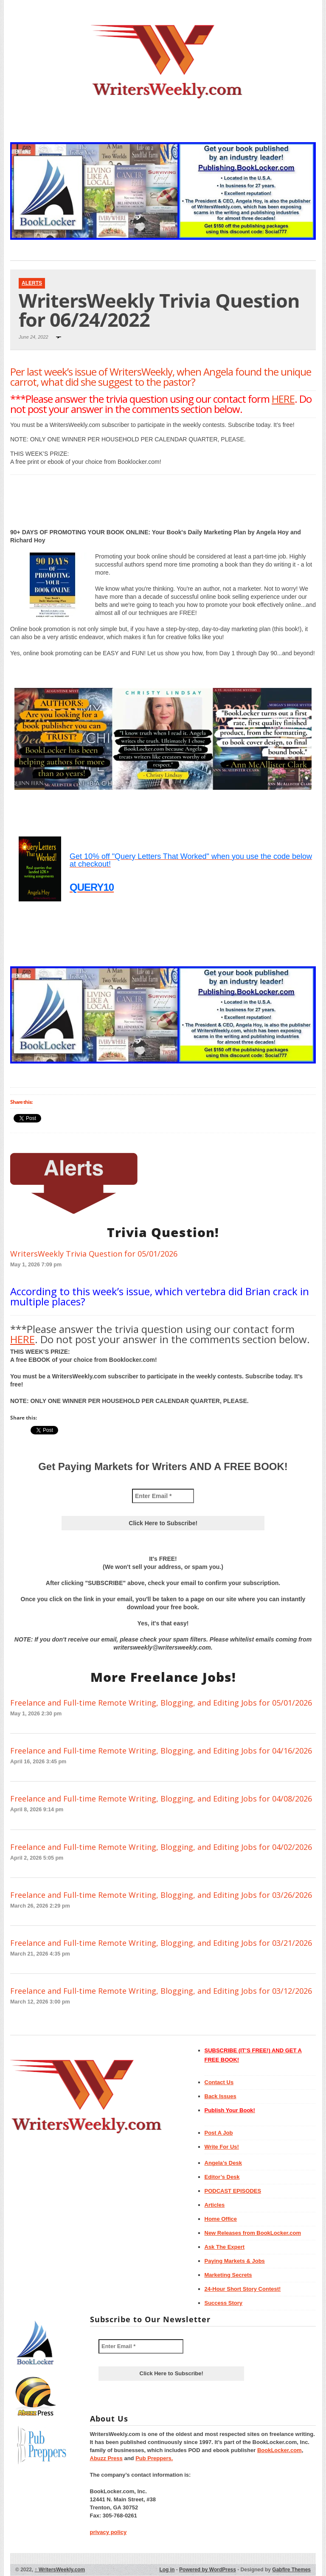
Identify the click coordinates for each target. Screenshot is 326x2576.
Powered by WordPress (207, 2570)
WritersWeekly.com (60, 2570)
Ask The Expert (225, 2247)
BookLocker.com (279, 2450)
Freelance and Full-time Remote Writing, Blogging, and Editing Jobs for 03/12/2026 (161, 1991)
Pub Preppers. (154, 2458)
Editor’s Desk (222, 2177)
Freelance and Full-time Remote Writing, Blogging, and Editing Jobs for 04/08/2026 (161, 1798)
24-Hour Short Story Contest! (243, 2289)
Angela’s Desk (223, 2163)
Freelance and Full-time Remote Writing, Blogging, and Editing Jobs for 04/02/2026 (161, 1847)
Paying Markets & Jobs (235, 2261)
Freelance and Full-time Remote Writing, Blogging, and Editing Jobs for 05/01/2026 (161, 1703)
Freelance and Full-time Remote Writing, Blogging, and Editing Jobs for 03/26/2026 (161, 1895)
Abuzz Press (106, 2458)
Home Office (221, 2219)
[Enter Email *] (163, 1496)
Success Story (224, 2303)
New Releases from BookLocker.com (253, 2233)
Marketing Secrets (228, 2275)
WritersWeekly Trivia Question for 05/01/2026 (93, 1254)
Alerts (32, 283)
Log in (166, 2570)
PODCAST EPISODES (233, 2191)
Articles (215, 2205)
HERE (283, 399)
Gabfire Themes (291, 2570)
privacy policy (108, 2532)
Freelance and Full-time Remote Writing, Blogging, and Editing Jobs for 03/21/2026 (161, 1943)
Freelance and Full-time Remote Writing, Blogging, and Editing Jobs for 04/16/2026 (161, 1750)
